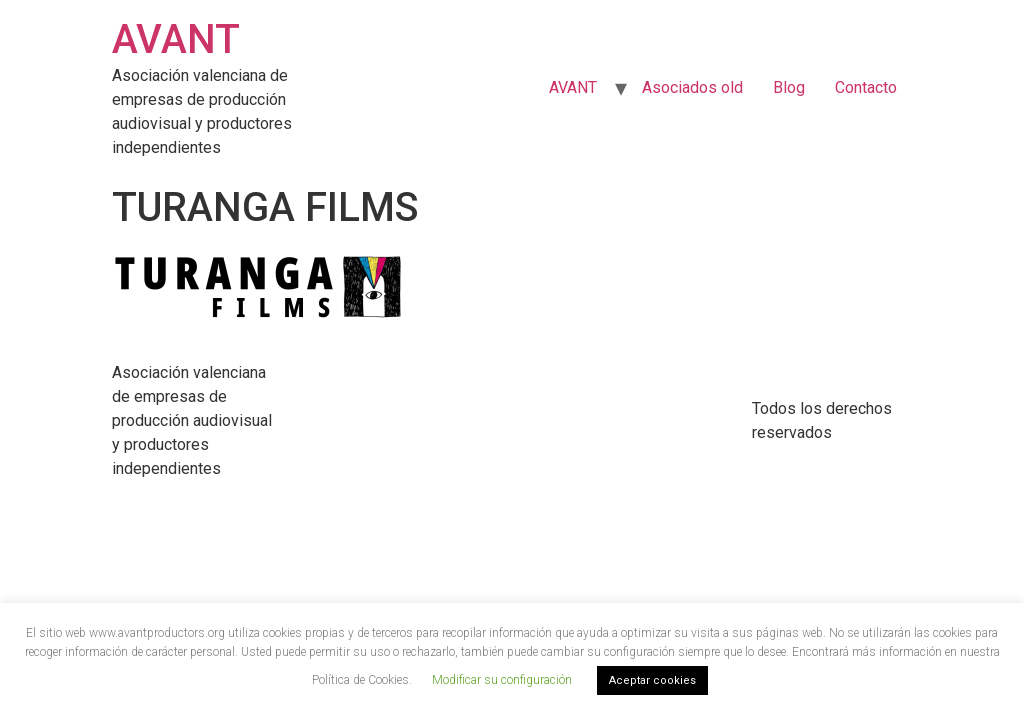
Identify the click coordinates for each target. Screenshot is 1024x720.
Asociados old (692, 87)
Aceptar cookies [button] (652, 680)
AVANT (176, 39)
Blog (789, 87)
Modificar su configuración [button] (502, 680)
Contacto (866, 87)
